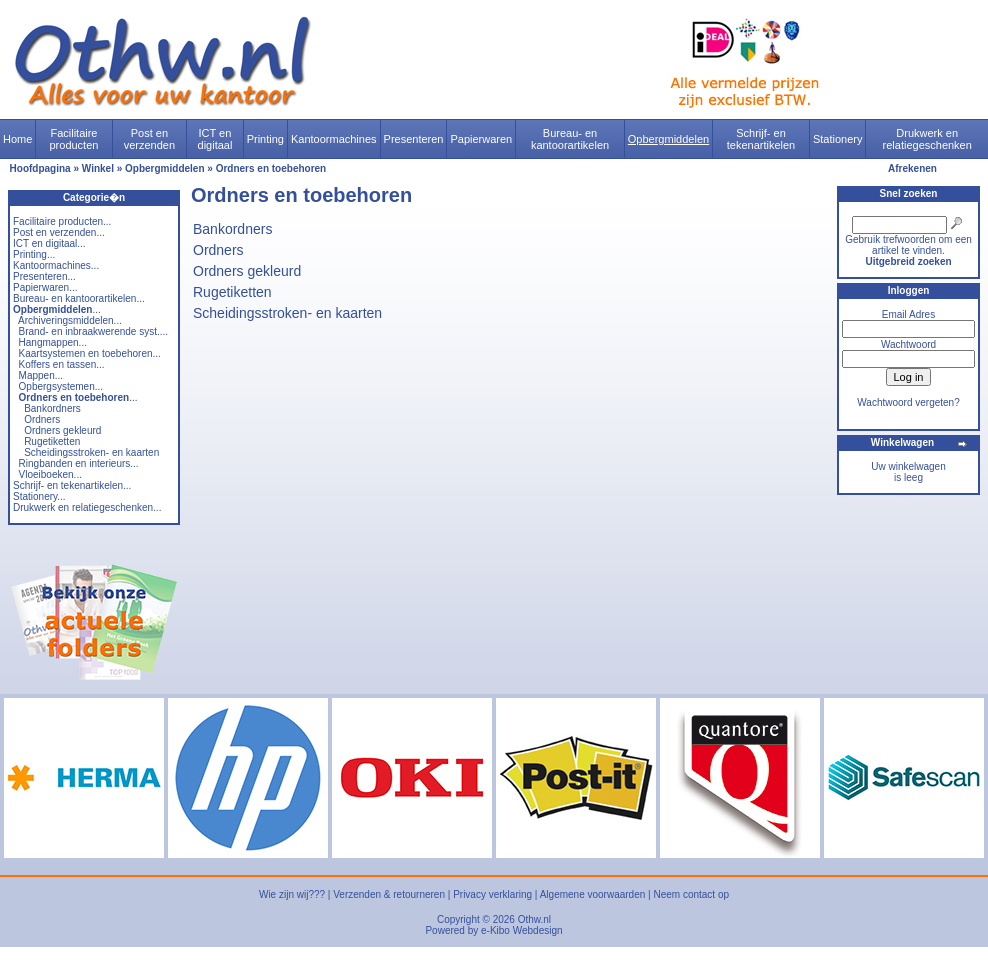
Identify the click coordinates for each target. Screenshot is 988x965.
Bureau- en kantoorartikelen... (79, 298)
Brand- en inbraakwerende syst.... (94, 331)
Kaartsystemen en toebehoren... (90, 353)
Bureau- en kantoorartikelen (570, 139)
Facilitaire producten (73, 139)
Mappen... (41, 375)
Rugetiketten (52, 441)
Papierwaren (481, 139)
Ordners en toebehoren (271, 168)
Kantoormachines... (56, 265)
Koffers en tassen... (62, 364)
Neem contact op (691, 894)
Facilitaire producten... (62, 221)
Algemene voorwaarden (593, 894)
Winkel (98, 168)
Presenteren (414, 139)
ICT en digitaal (215, 139)
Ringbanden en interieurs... (79, 463)
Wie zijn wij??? (292, 894)
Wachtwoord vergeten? (908, 402)
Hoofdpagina (40, 168)
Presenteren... (44, 276)
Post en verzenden (149, 139)
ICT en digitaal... (49, 243)
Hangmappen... (53, 342)
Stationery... (39, 496)
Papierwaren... (45, 287)
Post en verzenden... (59, 232)
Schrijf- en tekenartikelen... (72, 485)
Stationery (838, 139)
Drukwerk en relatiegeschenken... (87, 507)
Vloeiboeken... (50, 474)
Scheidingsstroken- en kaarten (91, 452)
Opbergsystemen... (61, 386)
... (57, 309)
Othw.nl (534, 919)
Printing (265, 139)
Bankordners (52, 408)
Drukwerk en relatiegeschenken (927, 139)
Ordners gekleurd (62, 430)
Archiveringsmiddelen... (70, 320)
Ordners (42, 419)
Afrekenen (912, 168)
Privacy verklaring (492, 894)
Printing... (34, 254)
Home (17, 139)
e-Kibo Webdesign (522, 930)
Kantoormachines (334, 139)
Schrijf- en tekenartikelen (761, 139)
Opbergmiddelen (668, 139)
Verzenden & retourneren (389, 894)
